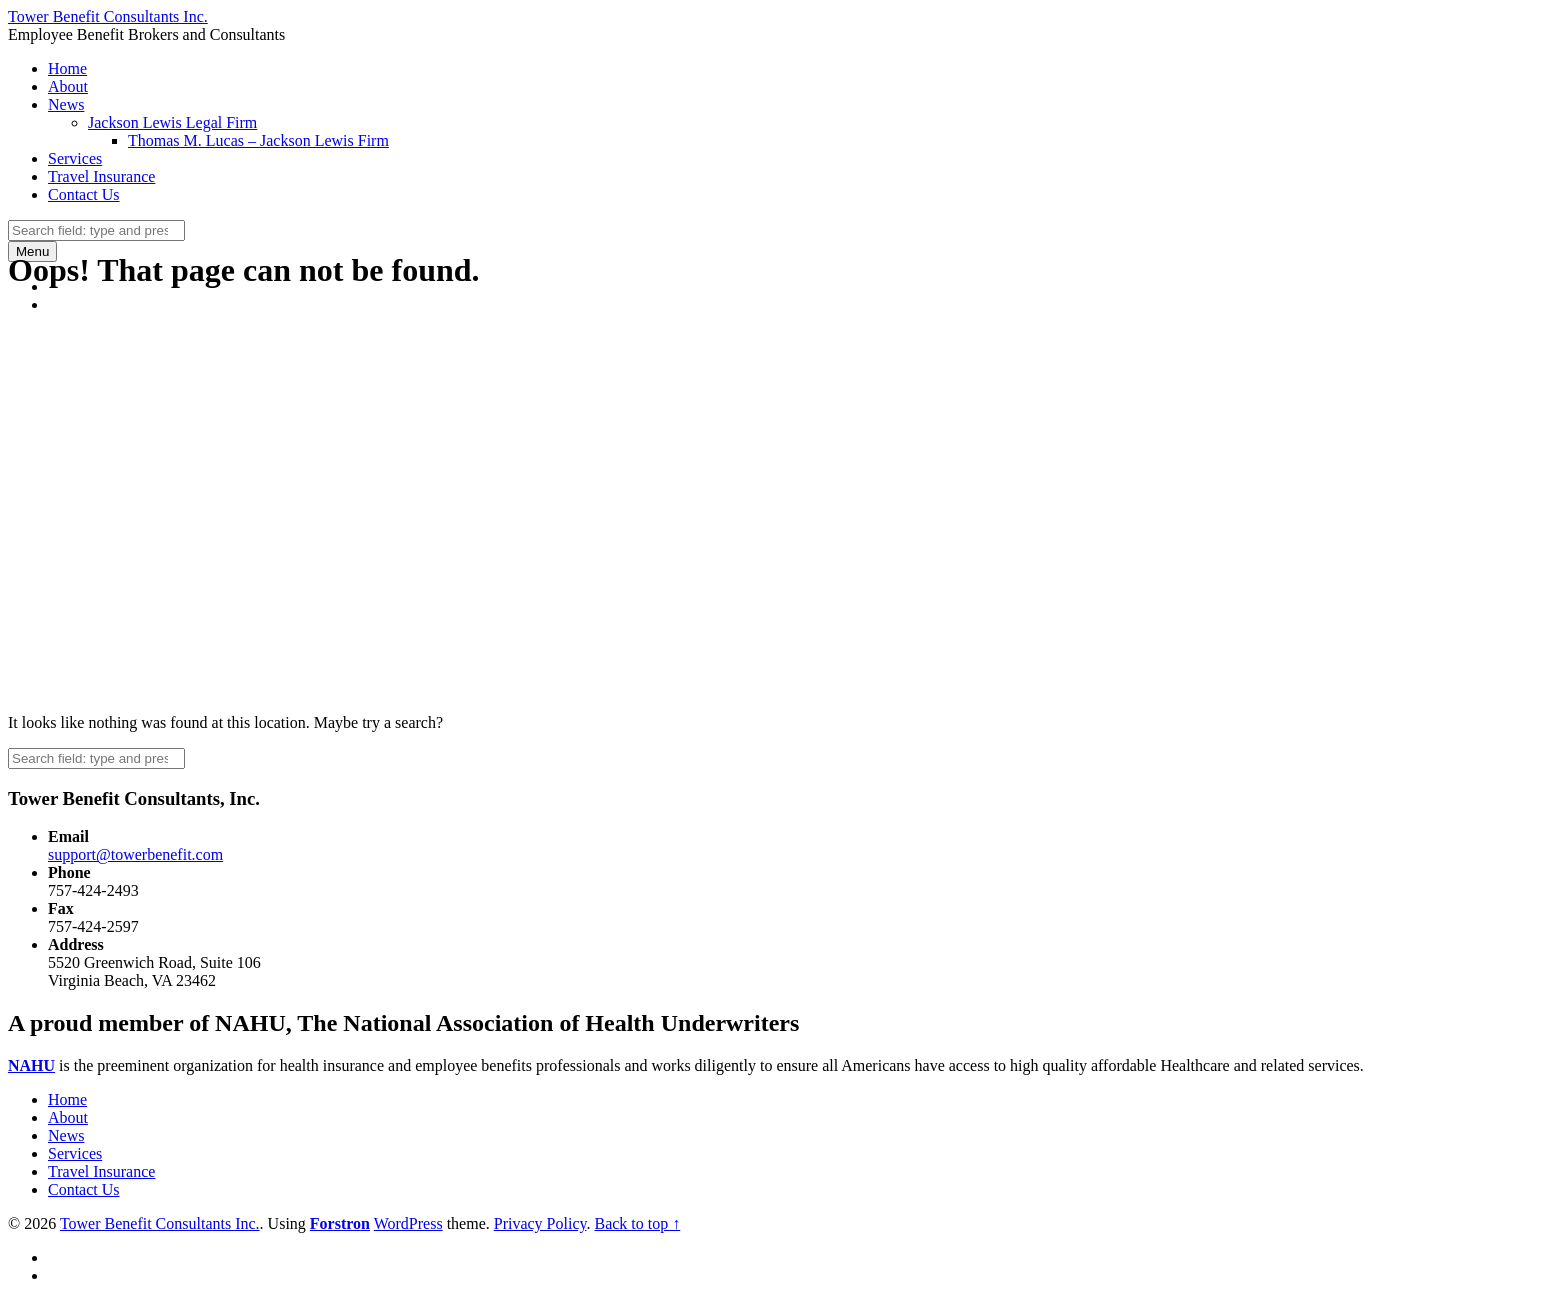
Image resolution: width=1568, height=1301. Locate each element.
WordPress (408, 1223)
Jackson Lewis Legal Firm (172, 122)
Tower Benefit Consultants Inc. (160, 1223)
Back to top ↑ (637, 1223)
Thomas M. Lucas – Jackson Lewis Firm (258, 140)
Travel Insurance (101, 176)
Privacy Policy (540, 1223)
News (66, 104)
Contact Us (84, 194)
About (68, 86)
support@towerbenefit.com (135, 854)
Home (67, 68)
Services (75, 158)
